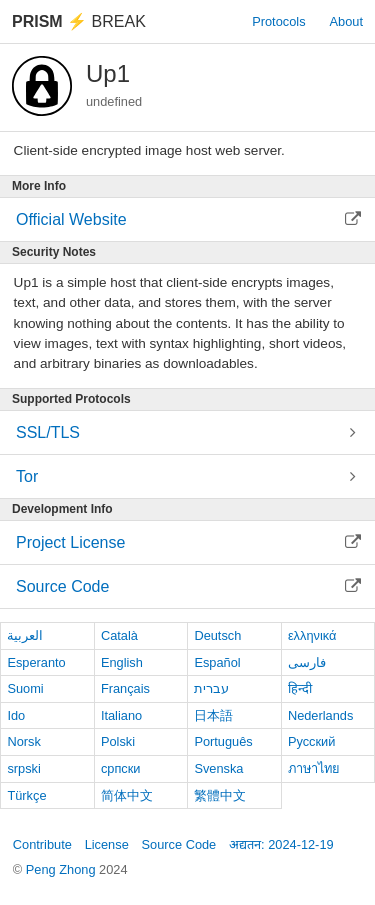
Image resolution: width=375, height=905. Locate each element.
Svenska (218, 768)
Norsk (23, 741)
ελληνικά (312, 635)
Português (223, 741)
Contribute (42, 844)
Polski (118, 741)
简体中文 (127, 795)
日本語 (213, 715)
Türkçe (26, 795)
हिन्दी (300, 688)
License (107, 844)
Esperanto (36, 662)
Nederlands (320, 715)
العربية (25, 635)
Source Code (179, 844)
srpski (23, 768)
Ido (16, 715)
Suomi (25, 688)
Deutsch (217, 635)
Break (79, 21)
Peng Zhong (62, 869)
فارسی (307, 662)
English (122, 662)
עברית (211, 688)
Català (119, 635)
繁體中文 (220, 795)
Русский (311, 741)
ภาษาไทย (314, 768)
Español (217, 662)
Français (125, 688)
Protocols (278, 21)
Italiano (121, 715)
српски (121, 768)
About (346, 21)
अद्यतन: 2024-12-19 (281, 844)
